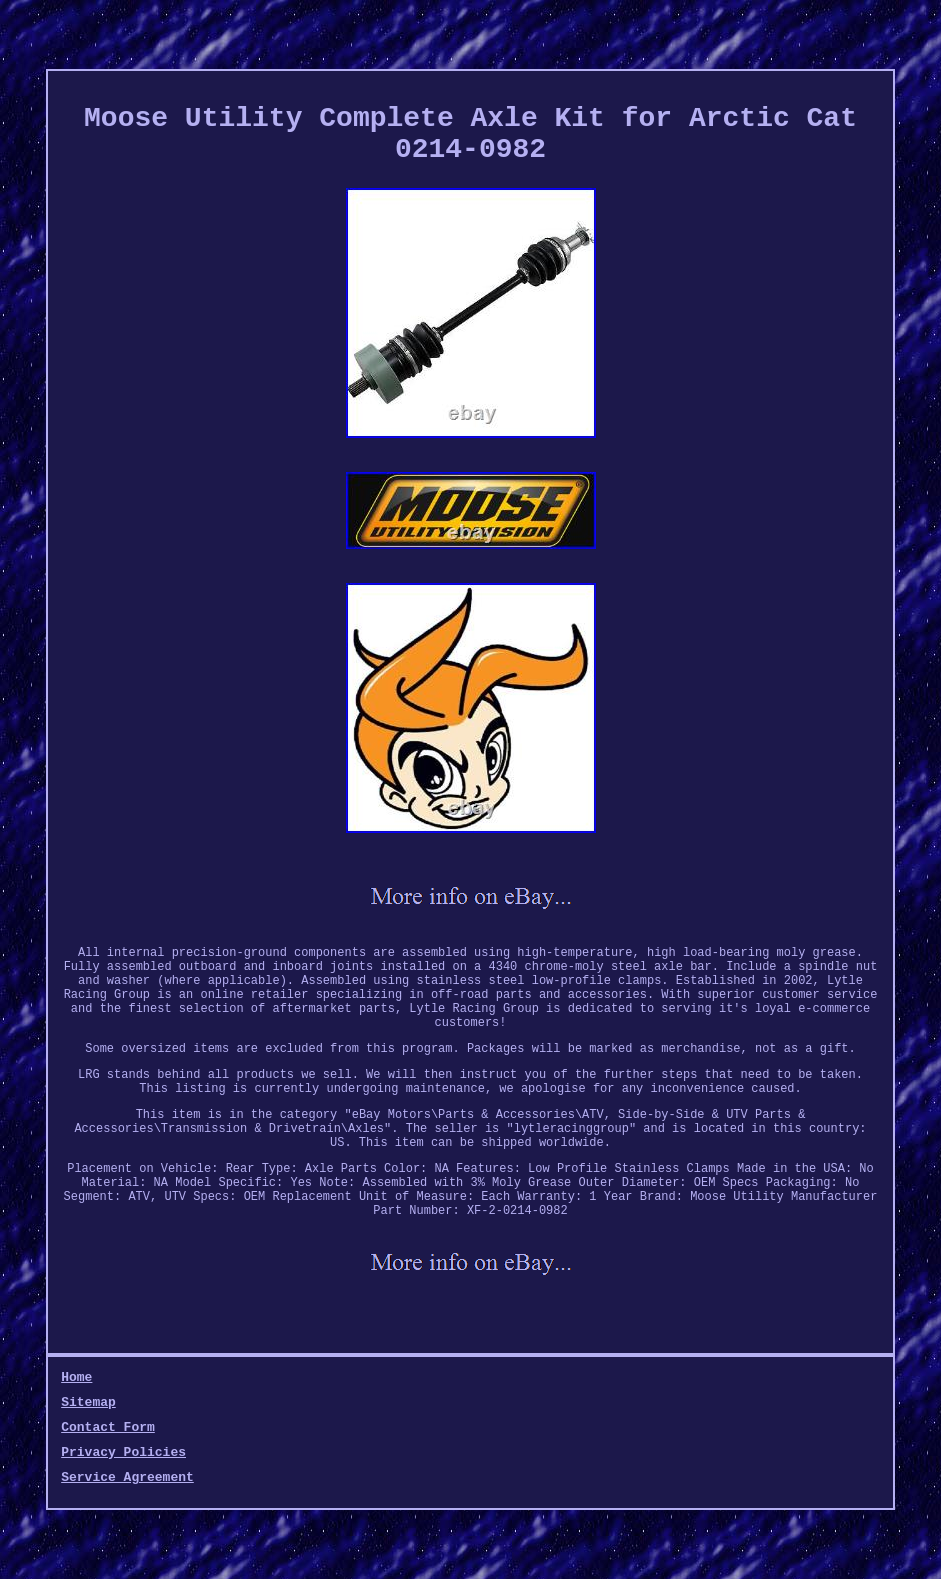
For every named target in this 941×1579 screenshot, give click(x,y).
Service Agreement (127, 1477)
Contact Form (108, 1427)
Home (76, 1377)
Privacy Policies (123, 1452)
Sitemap (88, 1402)
